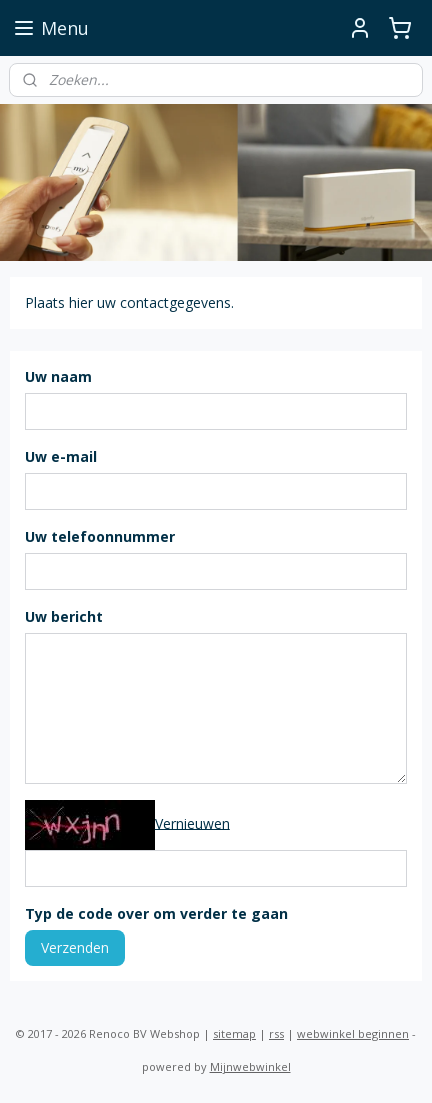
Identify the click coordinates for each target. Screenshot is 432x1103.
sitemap (234, 1033)
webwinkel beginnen (353, 1033)
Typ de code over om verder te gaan (156, 913)
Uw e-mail (61, 456)
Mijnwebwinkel (250, 1066)
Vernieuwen (192, 823)
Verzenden (75, 947)
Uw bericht (64, 616)
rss (276, 1033)
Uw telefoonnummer (100, 536)
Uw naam (58, 376)
